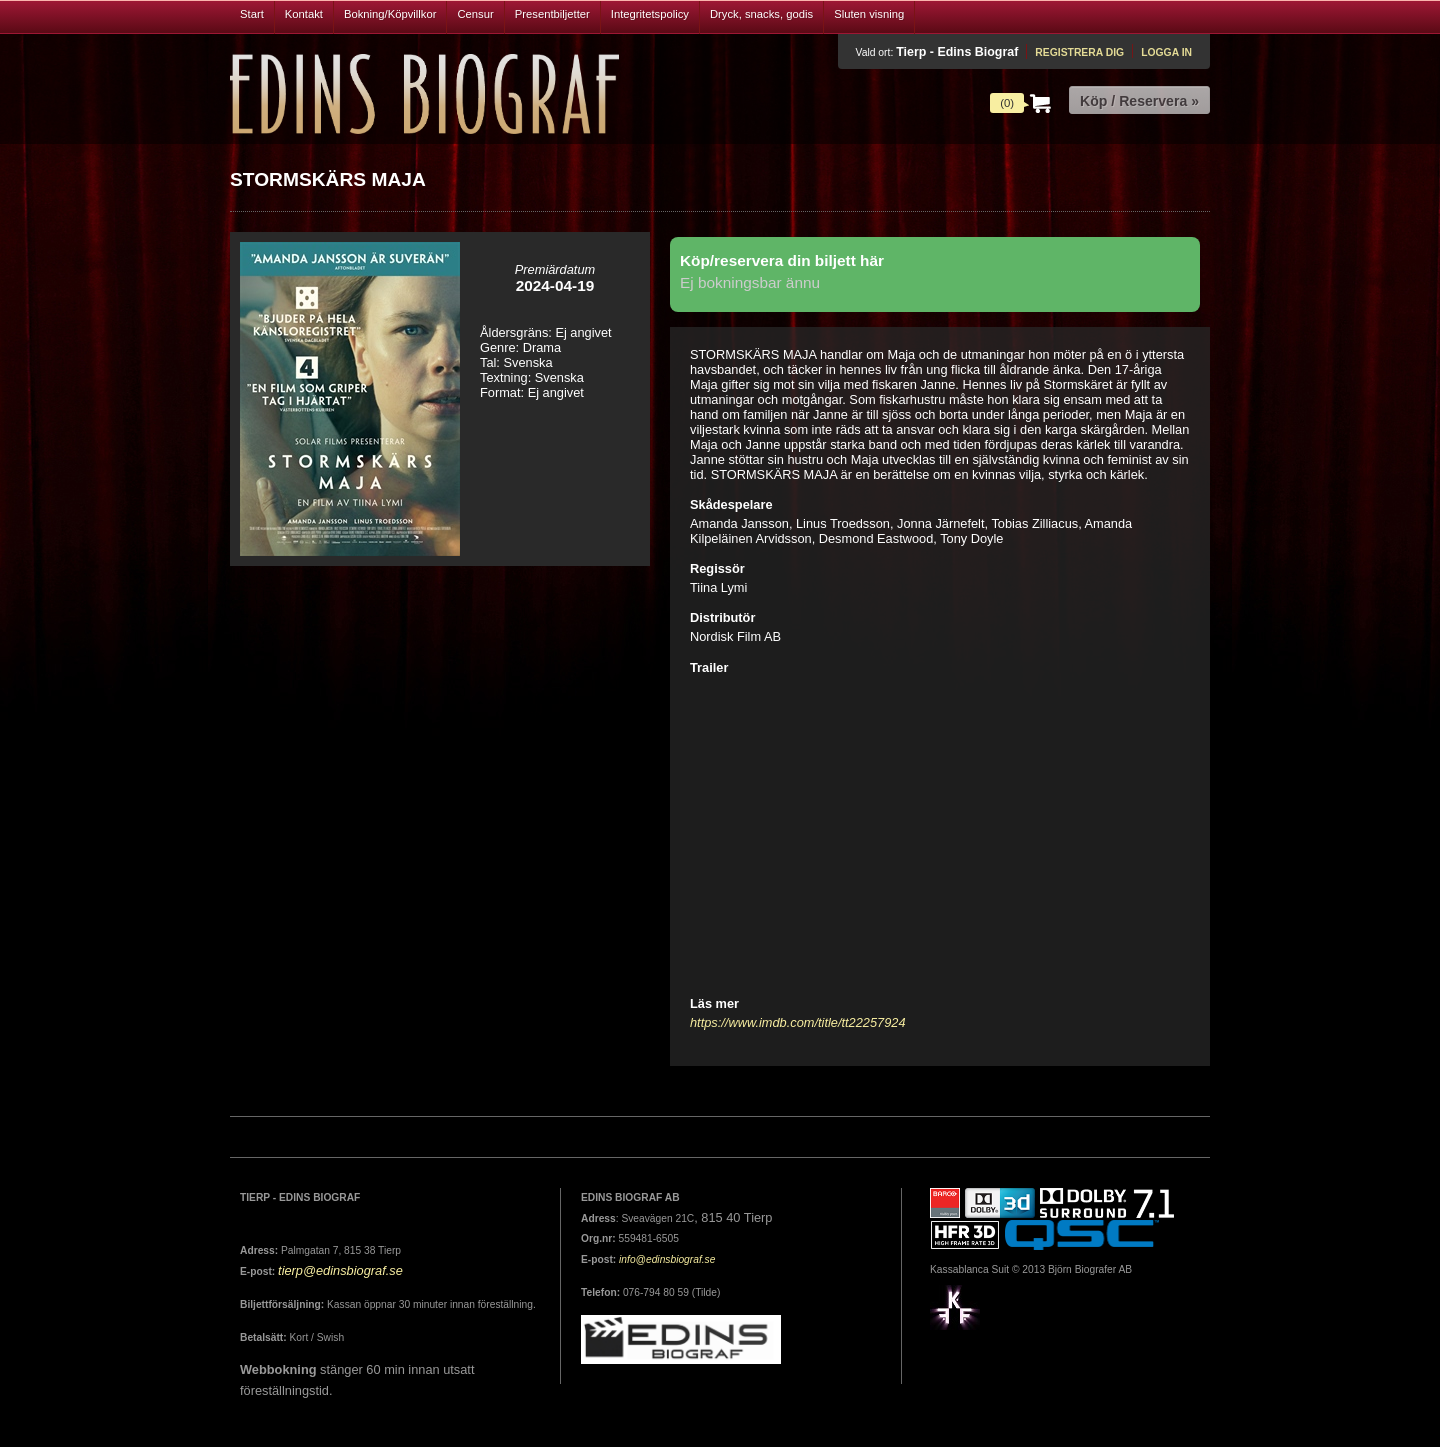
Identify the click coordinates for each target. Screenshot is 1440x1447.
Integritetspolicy (650, 14)
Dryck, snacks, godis (761, 14)
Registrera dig (1079, 52)
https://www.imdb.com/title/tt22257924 (798, 1022)
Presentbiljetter (552, 14)
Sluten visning (869, 14)
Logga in (1166, 52)
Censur (475, 14)
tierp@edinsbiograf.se (340, 1270)
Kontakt (304, 14)
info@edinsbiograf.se (667, 1259)
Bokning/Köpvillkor (390, 14)
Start (252, 14)
